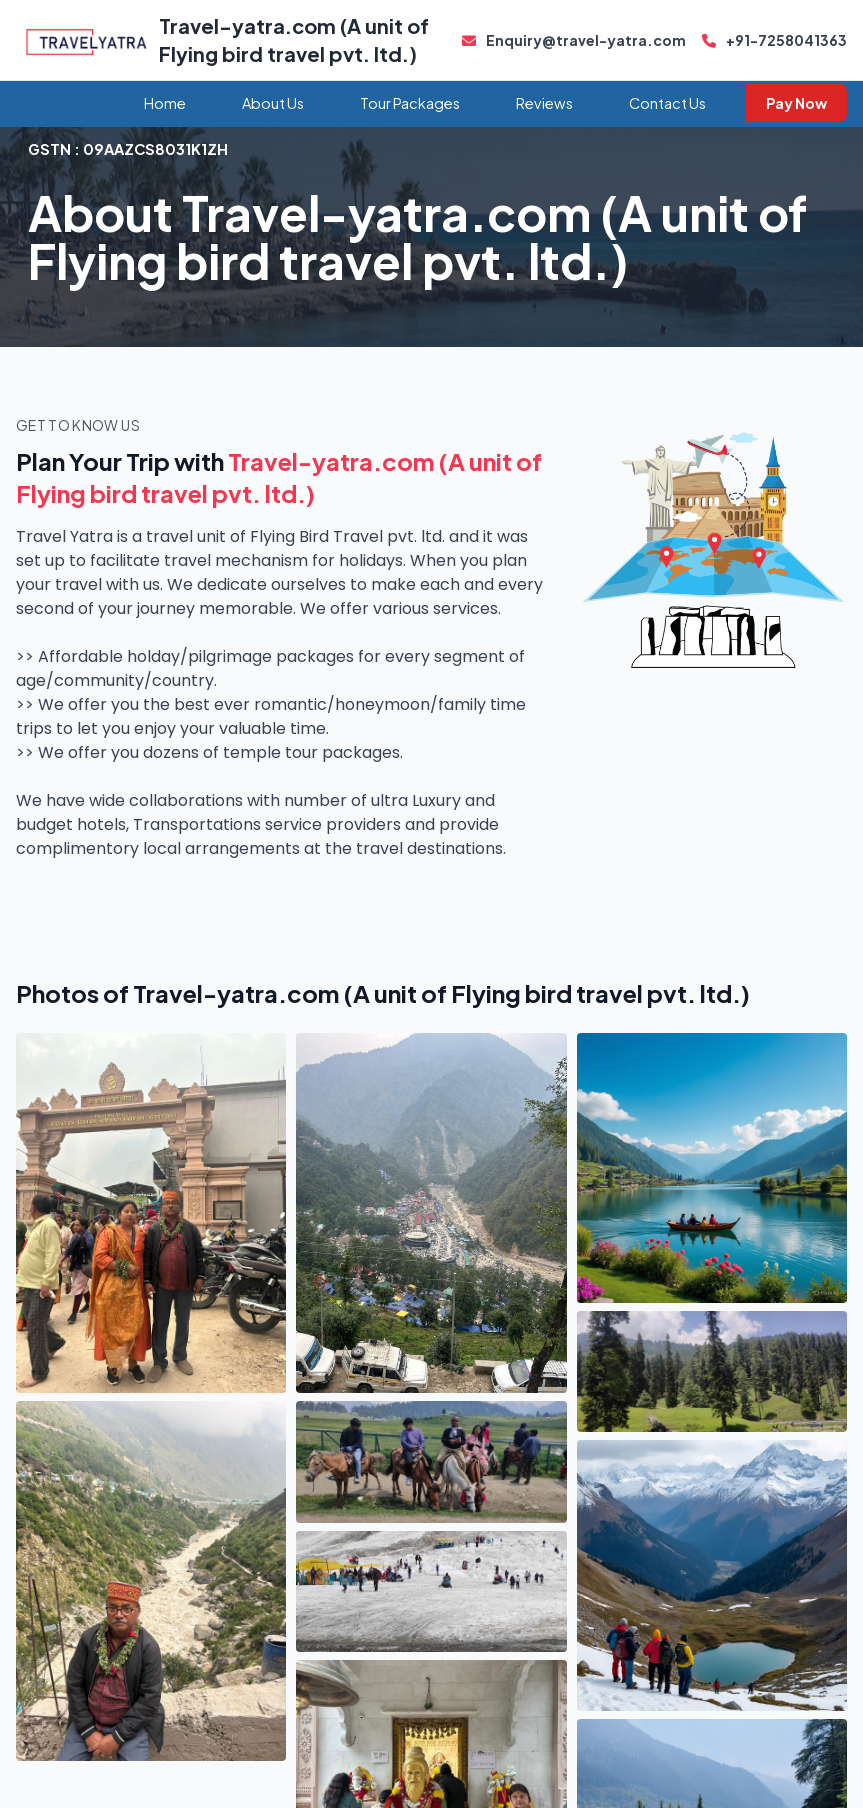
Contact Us (667, 103)
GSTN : (128, 149)
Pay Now (796, 103)
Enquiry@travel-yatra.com (574, 40)
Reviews (544, 103)
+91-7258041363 (774, 40)
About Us (273, 103)
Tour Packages (410, 103)
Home (165, 103)
